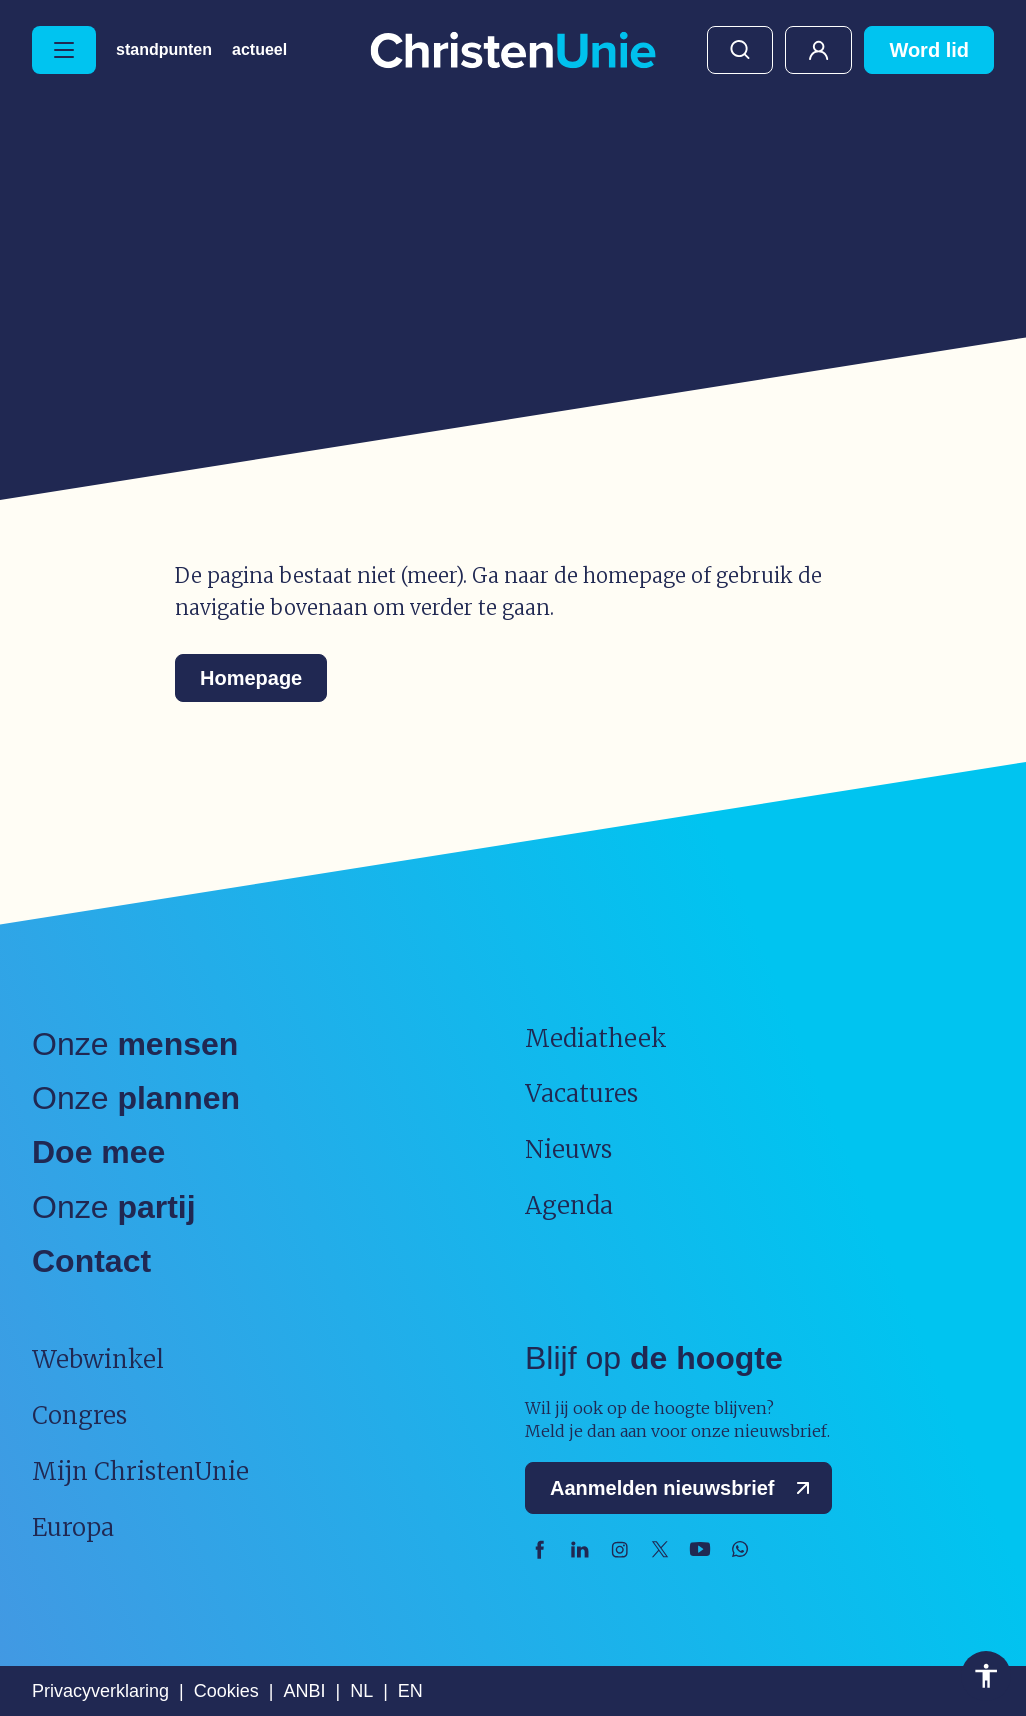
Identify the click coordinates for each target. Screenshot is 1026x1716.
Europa (73, 1527)
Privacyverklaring (100, 1691)
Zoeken (740, 50)
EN (410, 1691)
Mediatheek (596, 1038)
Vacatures (581, 1093)
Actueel (259, 50)
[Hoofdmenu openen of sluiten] (64, 50)
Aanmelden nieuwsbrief (684, 1488)
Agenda (569, 1205)
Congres (79, 1415)
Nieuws (568, 1149)
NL (361, 1691)
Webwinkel (98, 1359)
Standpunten (164, 50)
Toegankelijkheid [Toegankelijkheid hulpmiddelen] (986, 1676)
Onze (135, 1044)
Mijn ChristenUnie (818, 50)
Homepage (251, 678)
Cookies (226, 1691)
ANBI (304, 1691)
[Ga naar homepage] (513, 51)
